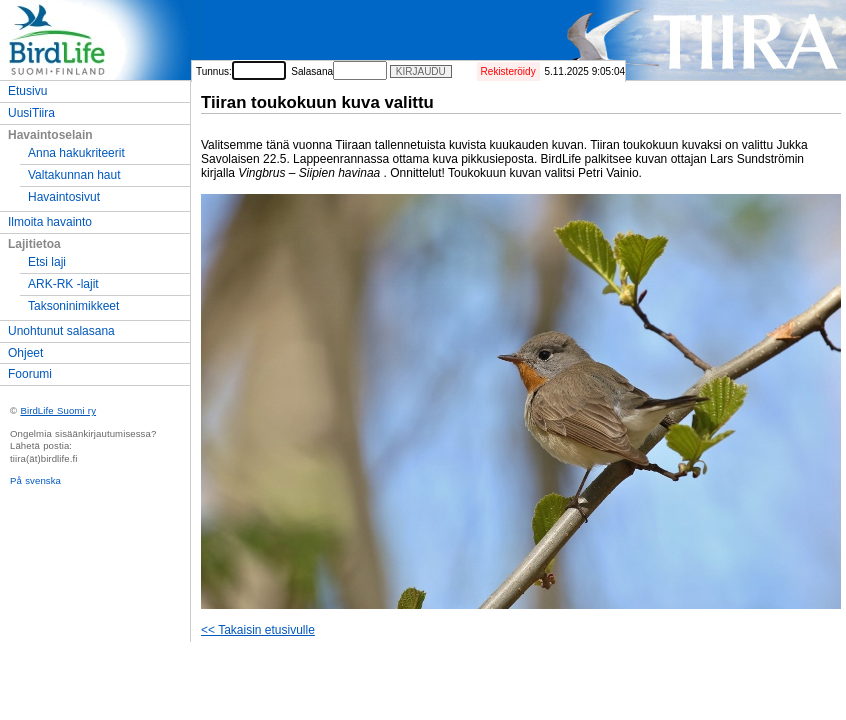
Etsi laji (47, 262)
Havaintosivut (64, 197)
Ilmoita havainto (50, 222)
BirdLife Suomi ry (58, 410)
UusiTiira (31, 113)
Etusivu (27, 91)
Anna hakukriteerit (76, 153)
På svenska (35, 480)
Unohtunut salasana (61, 331)
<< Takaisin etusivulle (258, 630)
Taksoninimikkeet (73, 306)
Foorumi (30, 374)
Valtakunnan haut (74, 175)
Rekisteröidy (508, 71)
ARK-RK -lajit (63, 284)
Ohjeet (25, 353)
